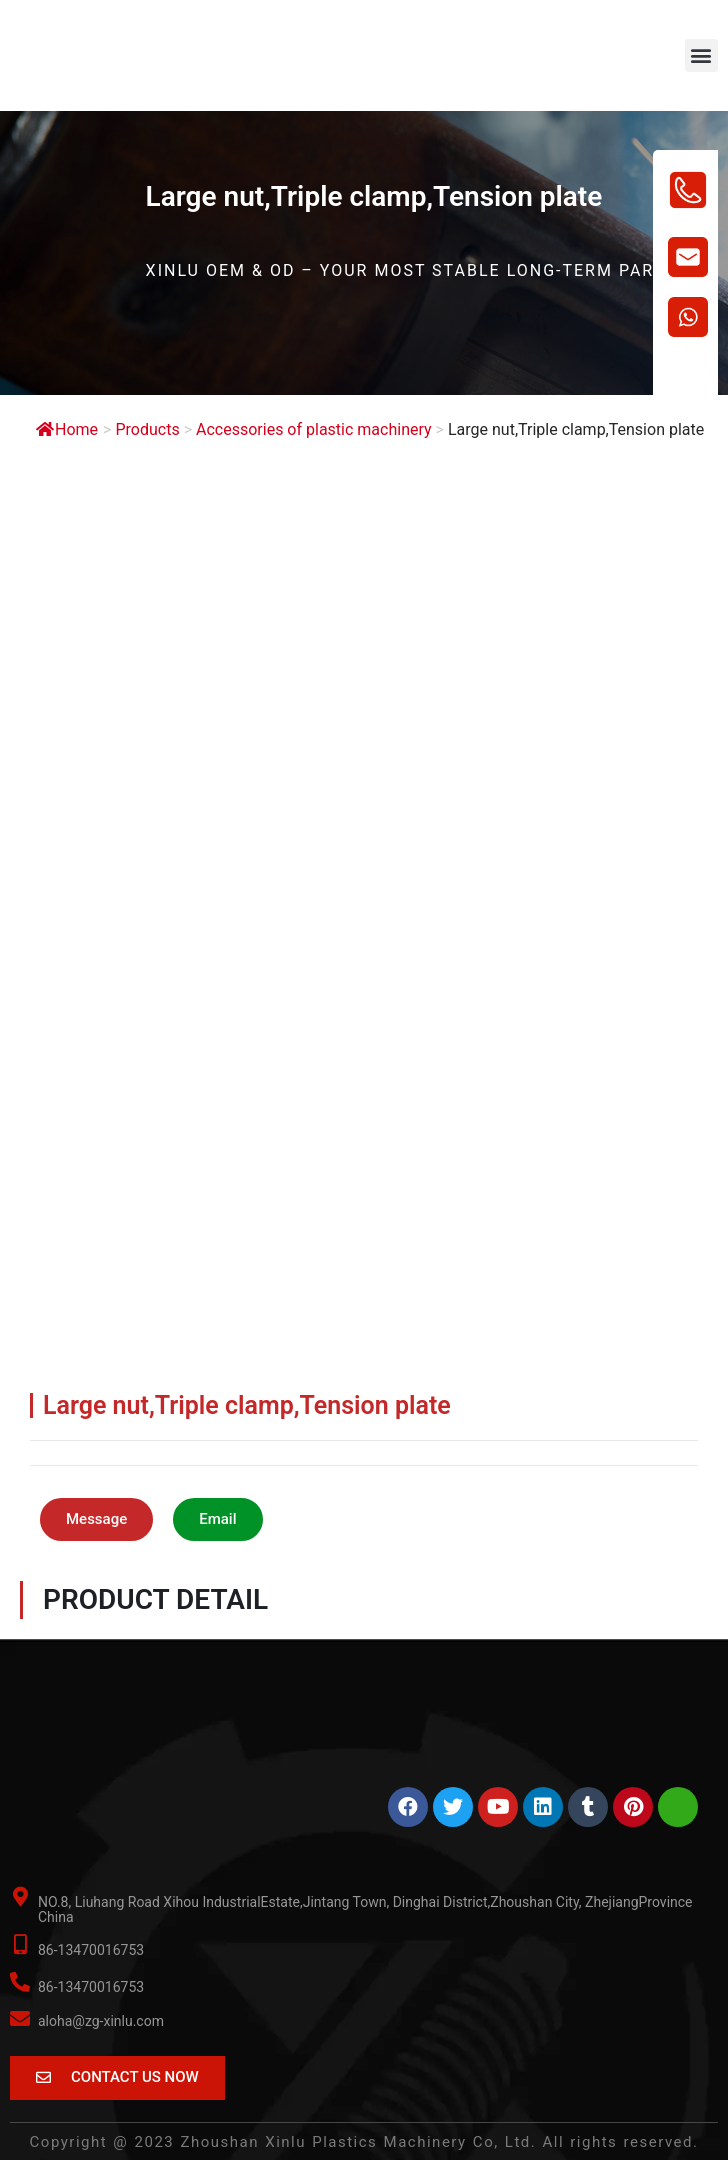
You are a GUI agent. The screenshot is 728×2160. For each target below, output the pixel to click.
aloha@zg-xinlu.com (101, 2021)
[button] (701, 55)
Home (67, 429)
